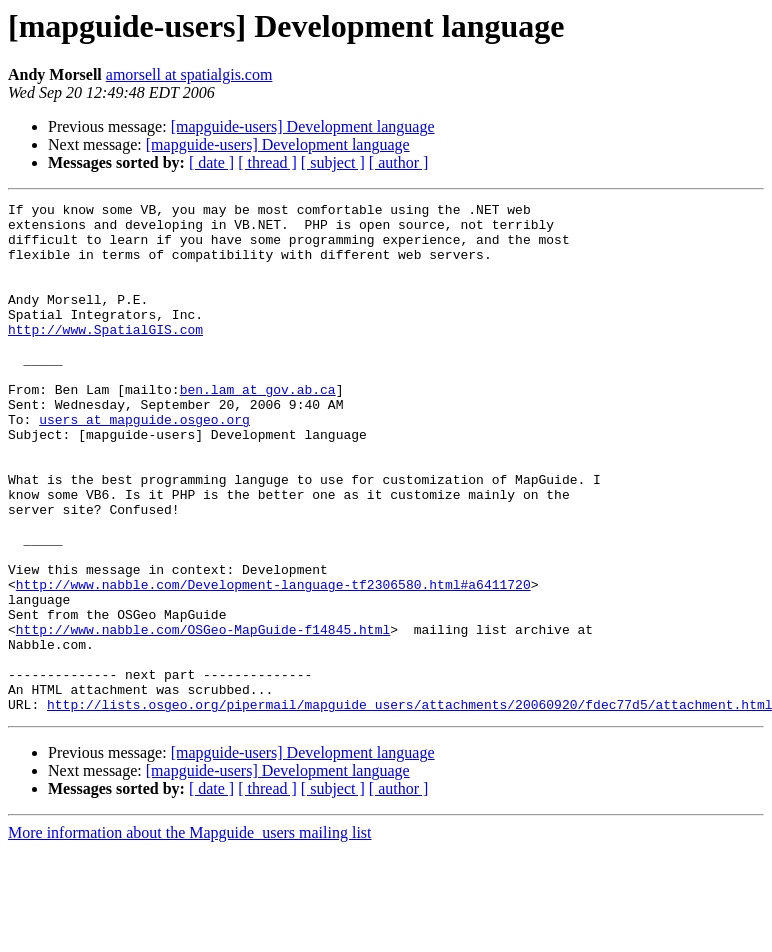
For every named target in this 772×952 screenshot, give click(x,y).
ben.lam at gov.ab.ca (258, 428)
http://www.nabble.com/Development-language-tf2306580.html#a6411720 (273, 662)
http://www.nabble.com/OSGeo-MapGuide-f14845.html (203, 716)
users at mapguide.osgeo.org (144, 464)
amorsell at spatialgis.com (189, 74)
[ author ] (399, 162)
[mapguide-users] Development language (303, 126)
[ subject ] (333, 162)
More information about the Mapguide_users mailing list (190, 934)
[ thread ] (267, 162)
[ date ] (211, 162)
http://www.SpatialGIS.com (105, 356)
